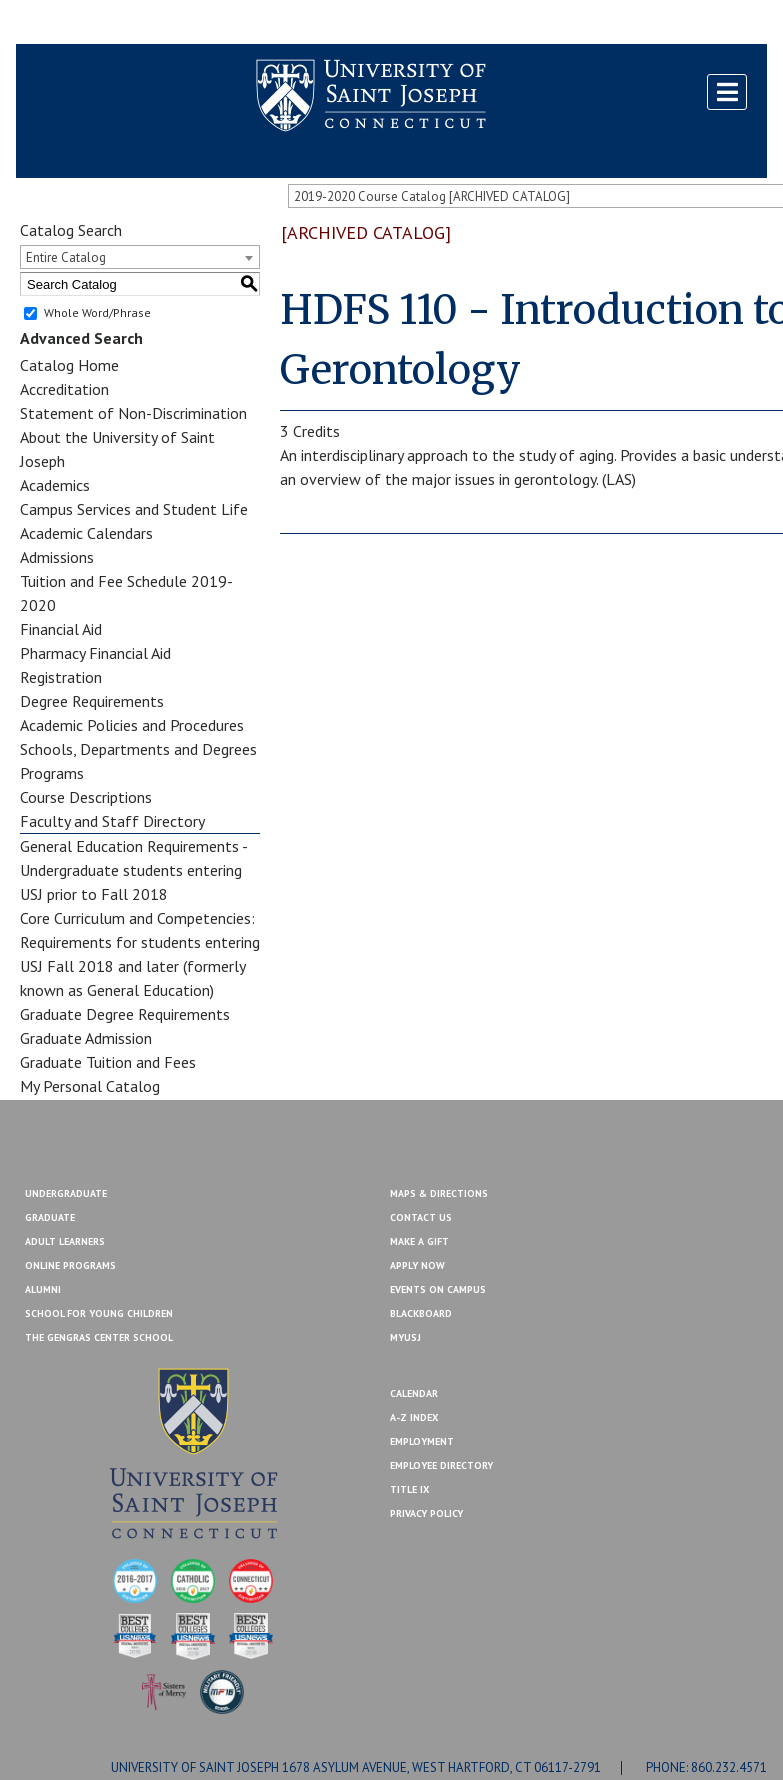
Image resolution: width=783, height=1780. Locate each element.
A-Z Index (414, 1417)
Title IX (409, 1489)
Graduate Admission (86, 1038)
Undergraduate (66, 1193)
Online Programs (70, 1265)
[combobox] (140, 257)
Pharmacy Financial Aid (95, 653)
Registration (61, 677)
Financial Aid (61, 629)
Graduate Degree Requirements (125, 1014)
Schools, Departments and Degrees (138, 749)
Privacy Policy (426, 1513)
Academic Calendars (86, 533)
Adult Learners (65, 1241)
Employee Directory (441, 1465)
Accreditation (64, 389)
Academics (55, 485)
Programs (52, 773)
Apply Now (417, 1265)
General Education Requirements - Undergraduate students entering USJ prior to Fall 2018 (133, 870)
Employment (422, 1441)
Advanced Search (81, 338)
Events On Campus (438, 1289)
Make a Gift (719, 23)
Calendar (414, 1393)
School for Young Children (99, 1313)
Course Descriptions (86, 797)
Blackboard (66, 23)
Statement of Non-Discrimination (133, 413)
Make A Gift (419, 1241)
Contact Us (633, 23)
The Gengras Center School (99, 1337)
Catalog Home (69, 365)
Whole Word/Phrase (97, 312)
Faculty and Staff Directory (112, 821)
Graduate (50, 1217)
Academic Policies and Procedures (132, 725)
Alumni (43, 1289)
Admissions (57, 557)
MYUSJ (138, 23)
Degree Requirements (92, 701)
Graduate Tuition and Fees (108, 1062)
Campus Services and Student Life (134, 509)
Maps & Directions (439, 1193)
